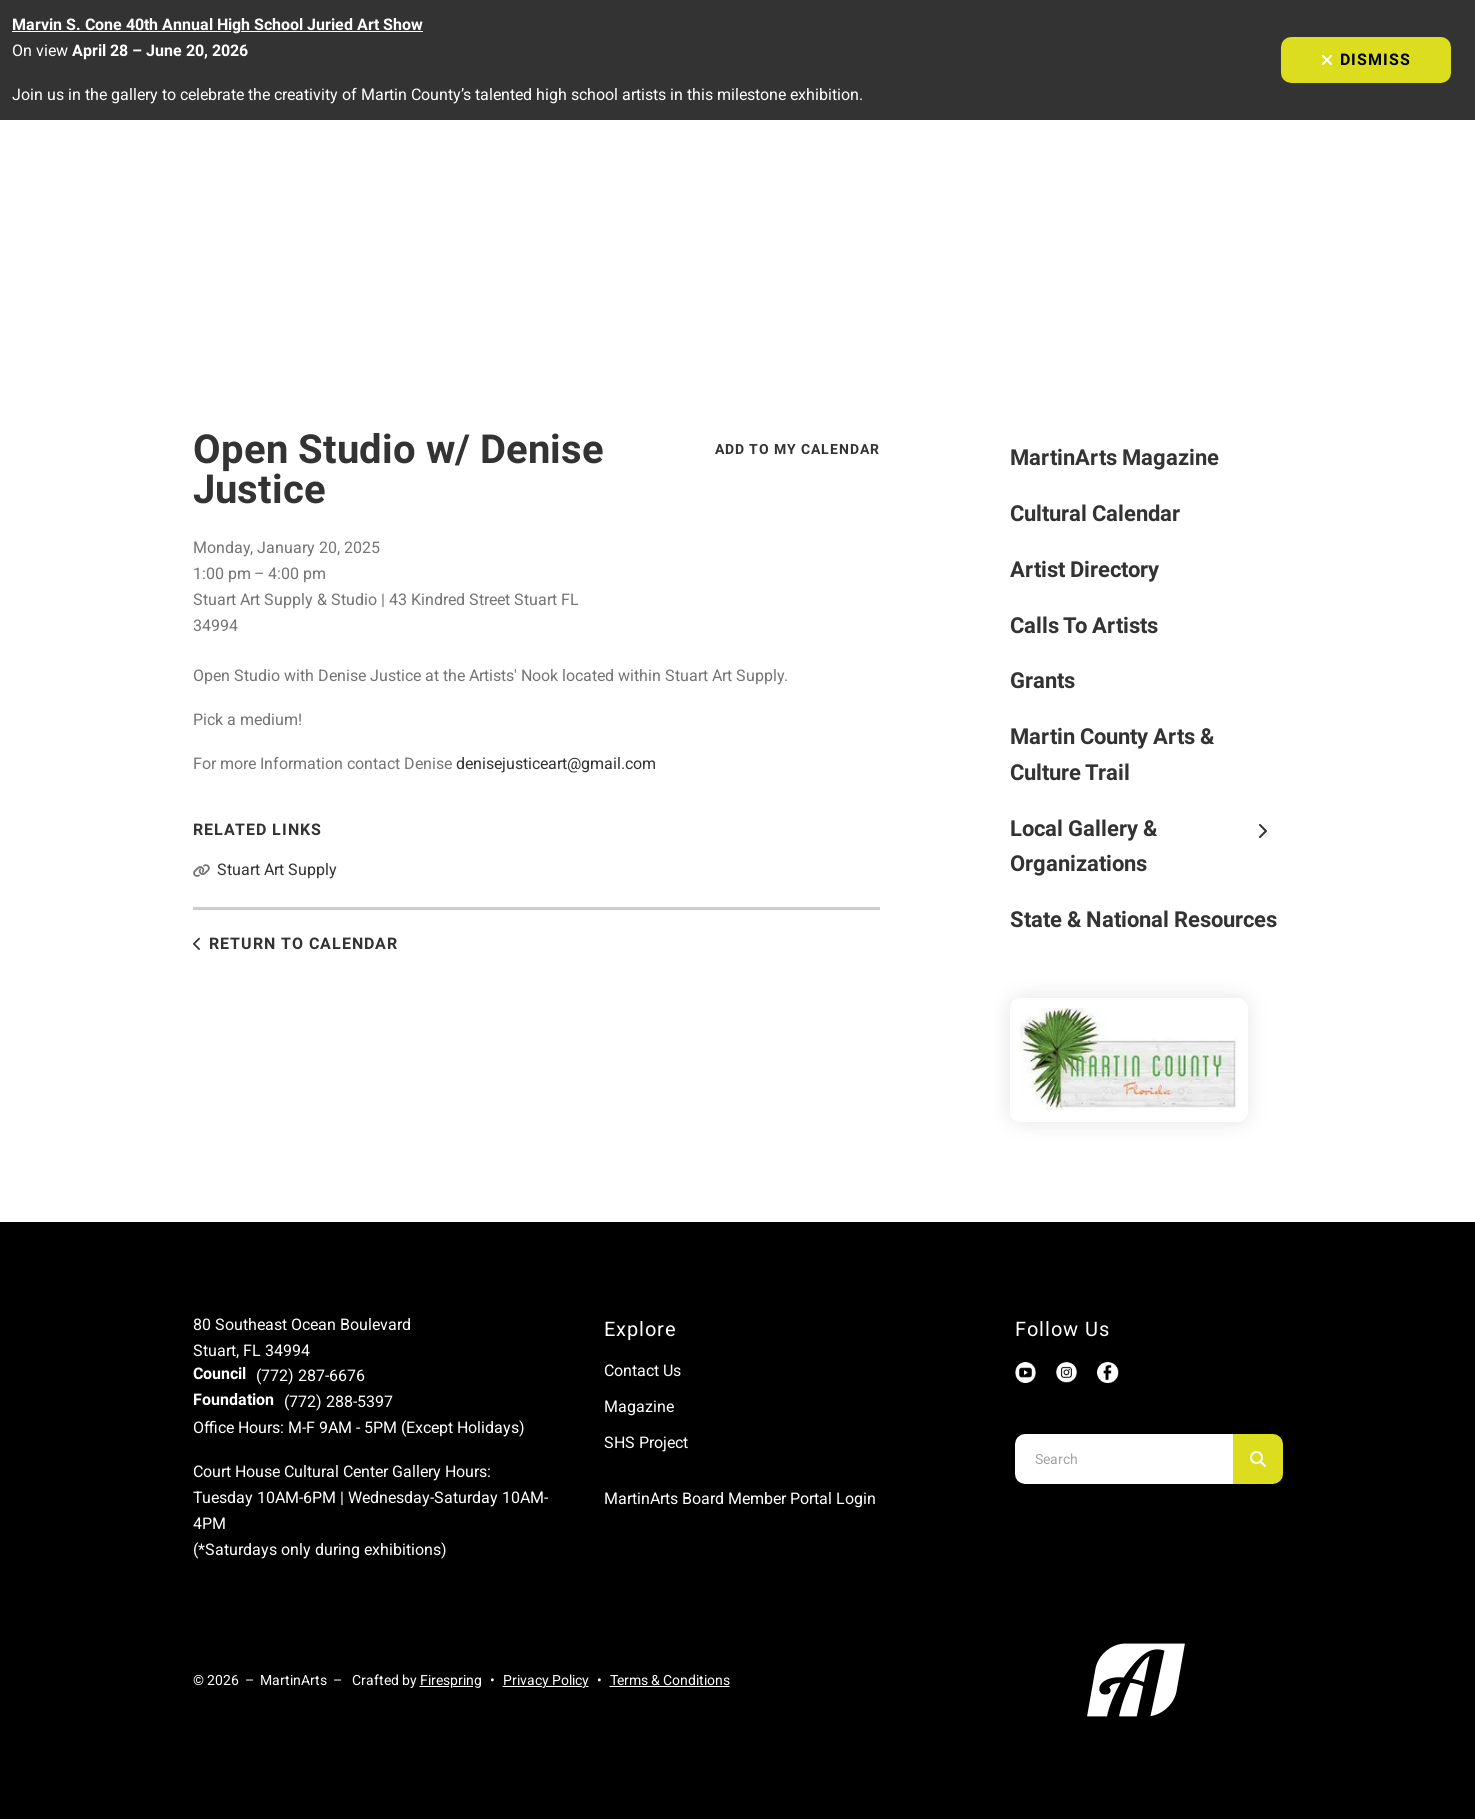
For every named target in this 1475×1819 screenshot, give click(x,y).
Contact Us (642, 1370)
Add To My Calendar (797, 449)
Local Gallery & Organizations (1146, 846)
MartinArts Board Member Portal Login (740, 1498)
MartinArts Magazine (1114, 457)
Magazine (639, 1406)
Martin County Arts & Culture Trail (1112, 754)
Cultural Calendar (1095, 513)
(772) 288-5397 (338, 1401)
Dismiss (1366, 59)
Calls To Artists (1084, 625)
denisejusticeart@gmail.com (556, 763)
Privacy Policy (546, 1680)
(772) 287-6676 (310, 1375)
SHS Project (646, 1442)
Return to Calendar (303, 943)
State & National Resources (1143, 919)
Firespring (451, 1680)
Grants (1042, 680)
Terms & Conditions (670, 1680)
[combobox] (1124, 1459)
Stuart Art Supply (277, 869)
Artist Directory (1084, 569)
